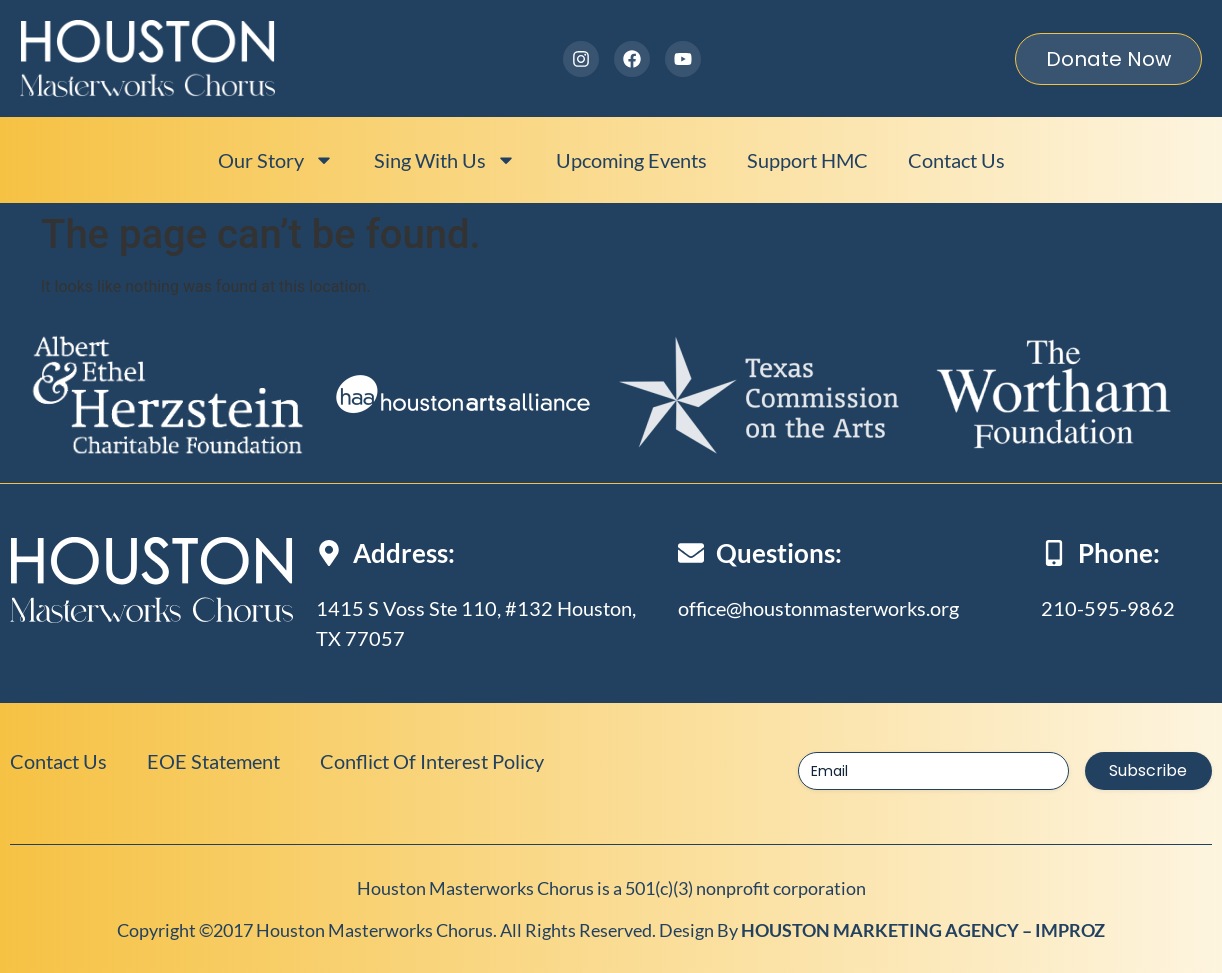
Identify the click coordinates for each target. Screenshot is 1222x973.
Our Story (276, 160)
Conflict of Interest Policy (432, 761)
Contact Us (956, 160)
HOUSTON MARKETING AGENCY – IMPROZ (923, 930)
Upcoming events (631, 160)
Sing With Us (445, 160)
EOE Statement (213, 761)
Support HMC (807, 160)
